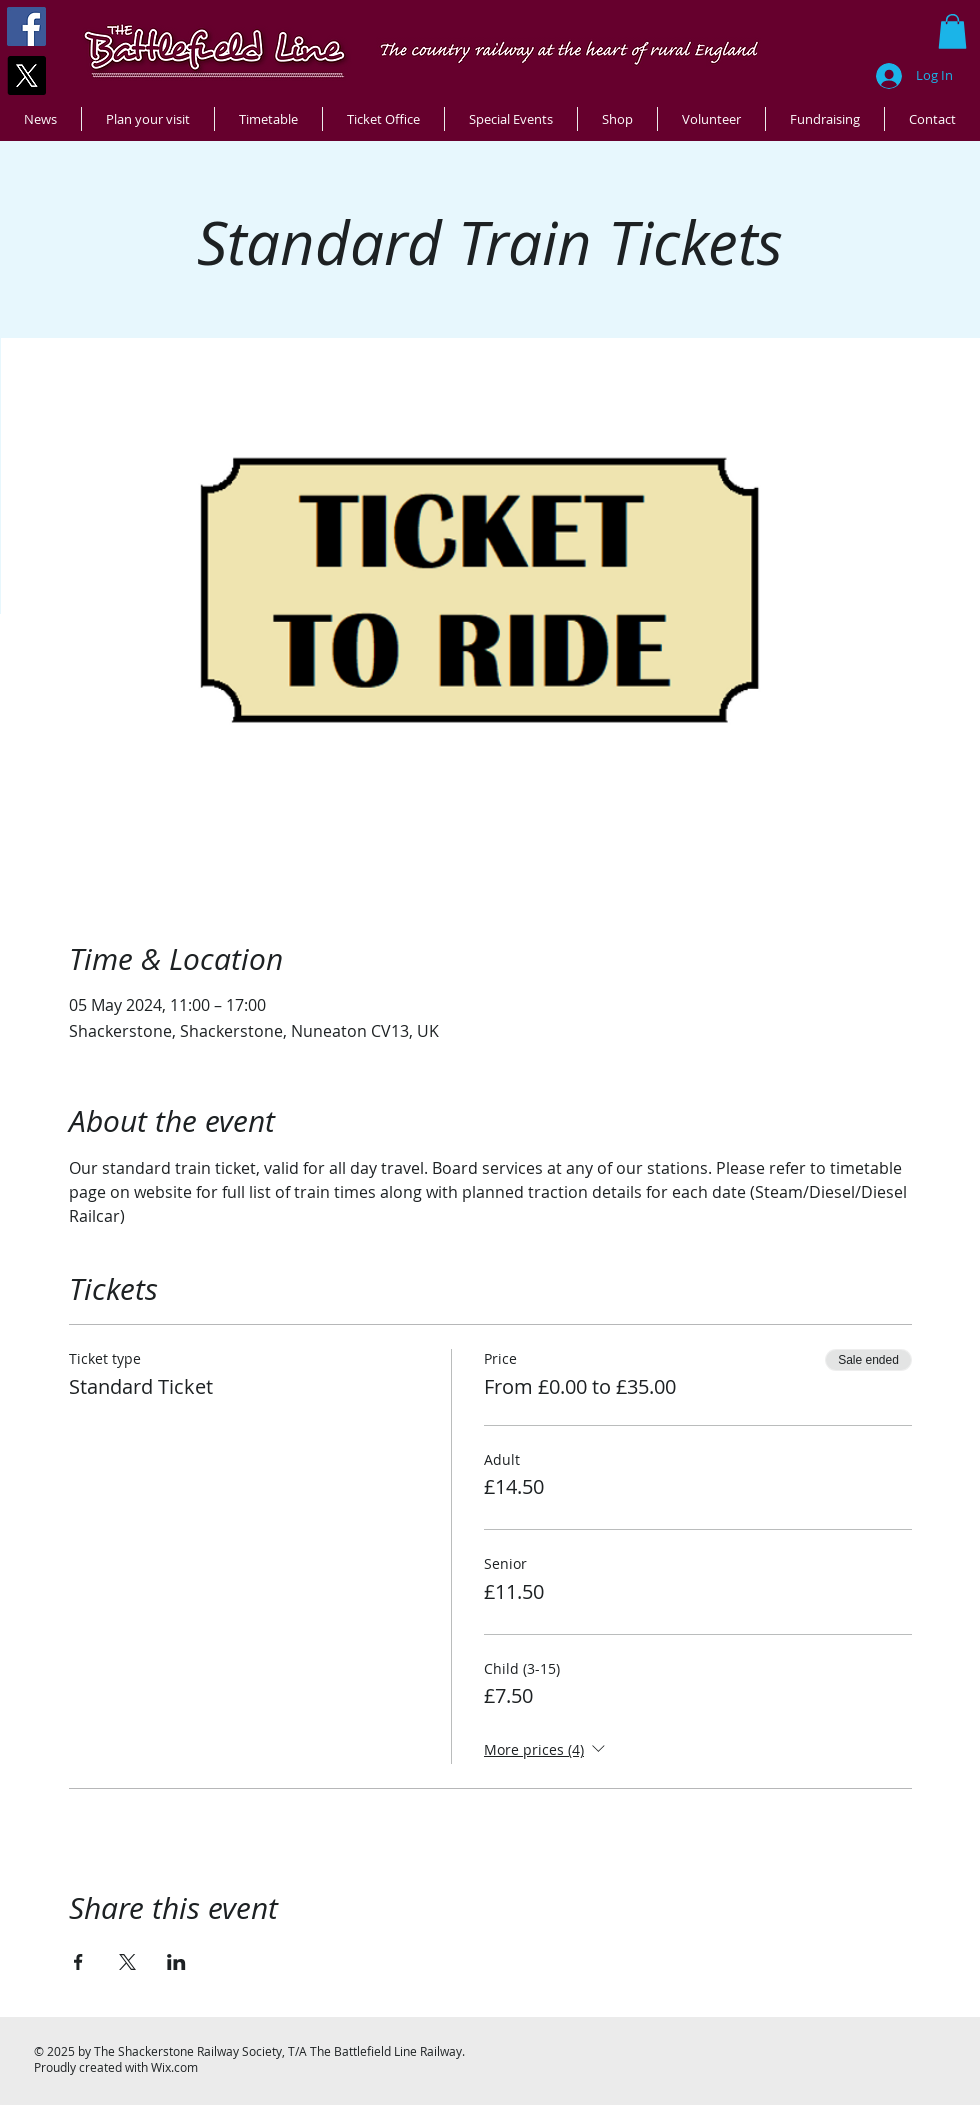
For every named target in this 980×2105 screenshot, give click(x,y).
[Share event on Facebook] (78, 1962)
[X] (26, 75)
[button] (952, 31)
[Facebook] (26, 26)
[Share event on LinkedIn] (176, 1962)
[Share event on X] (127, 1962)
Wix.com (174, 2067)
